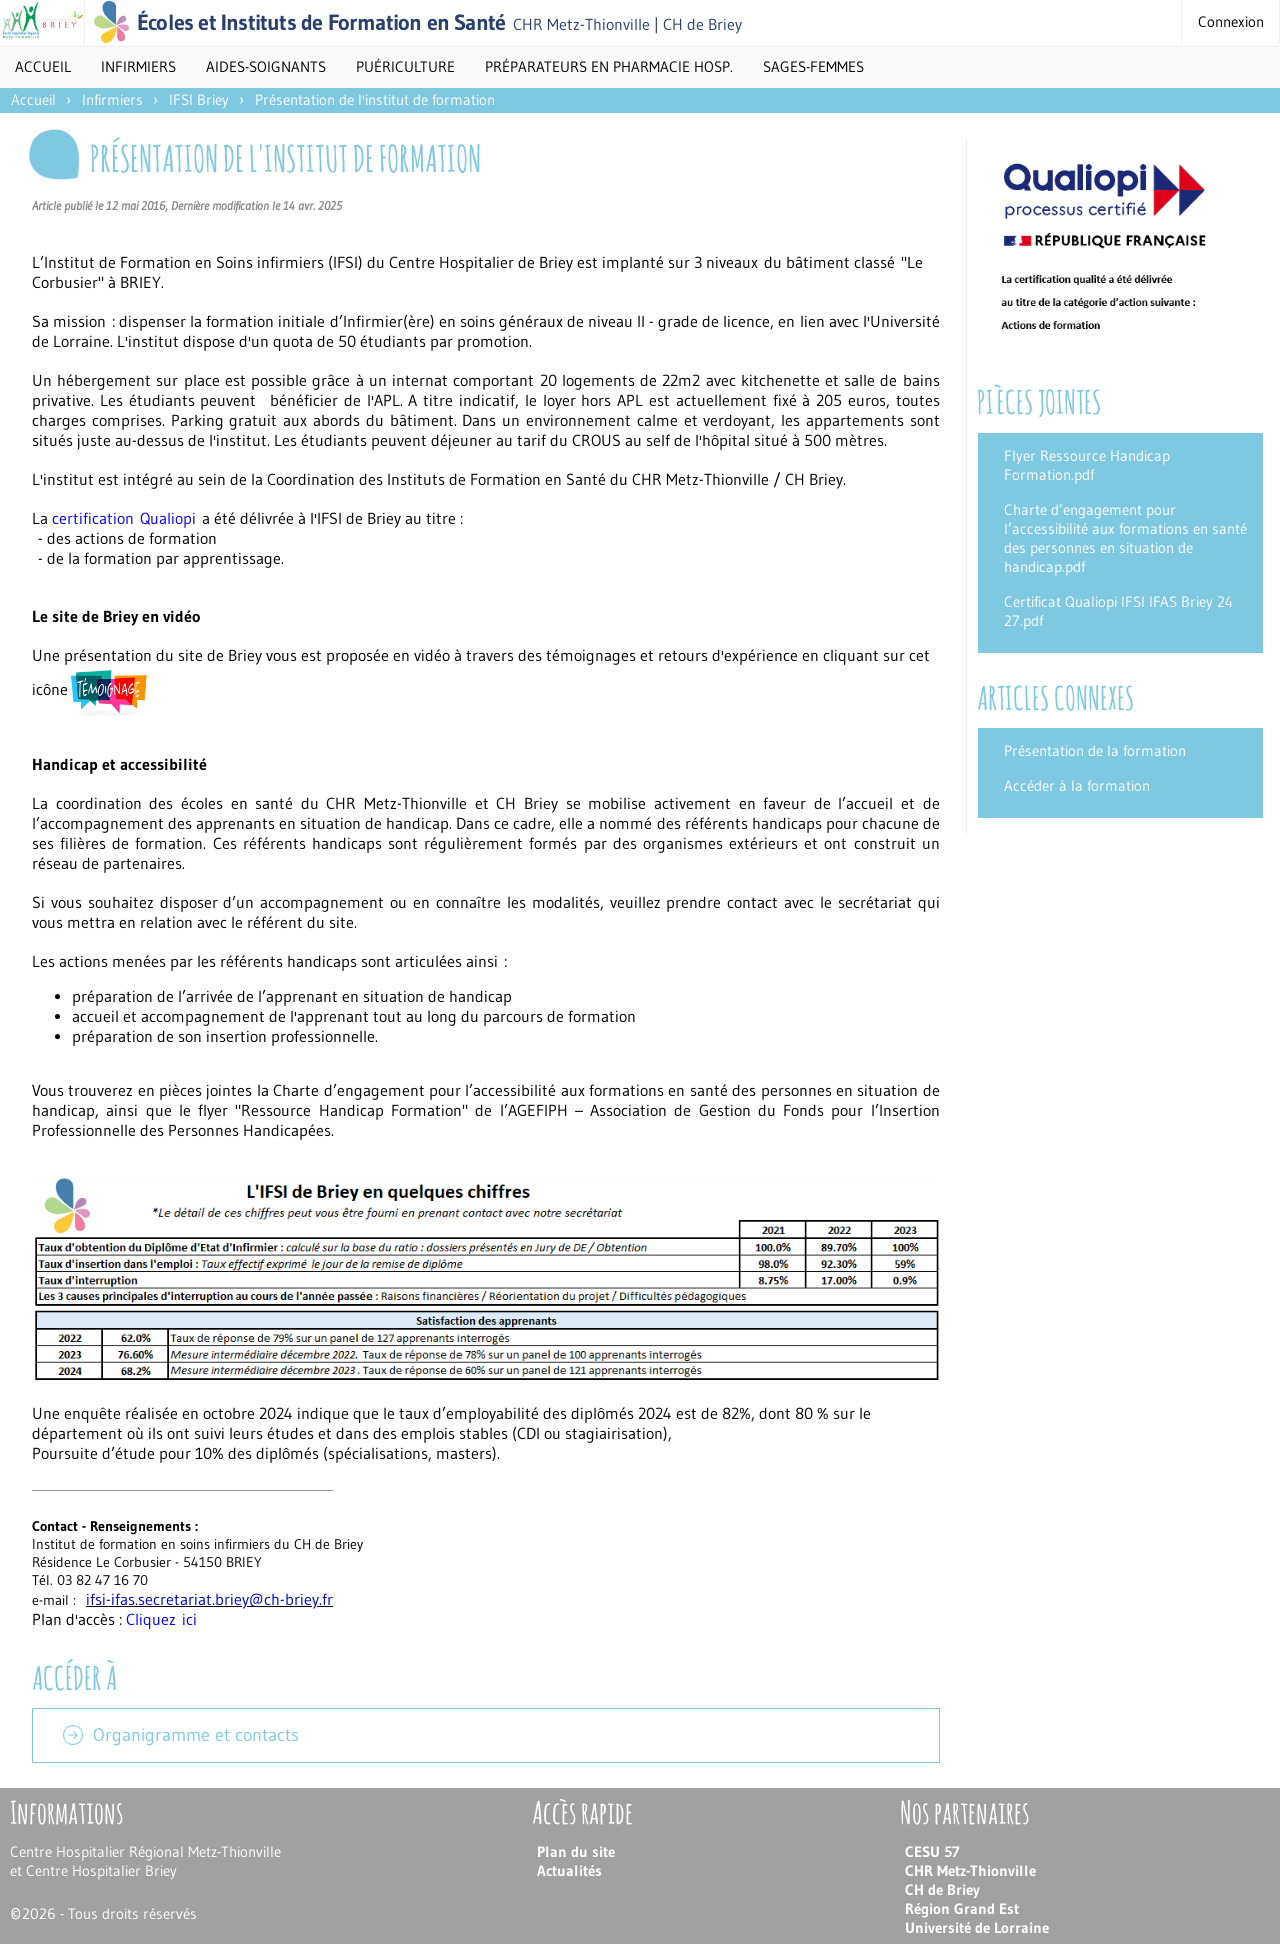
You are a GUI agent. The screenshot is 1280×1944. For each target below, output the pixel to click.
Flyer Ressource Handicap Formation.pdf (1087, 465)
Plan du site (576, 1851)
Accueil (43, 66)
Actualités (569, 1870)
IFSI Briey (199, 99)
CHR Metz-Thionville (970, 1870)
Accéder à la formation (1077, 785)
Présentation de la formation (1095, 750)
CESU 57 (932, 1851)
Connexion (1231, 21)
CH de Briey (942, 1889)
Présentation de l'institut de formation (375, 99)
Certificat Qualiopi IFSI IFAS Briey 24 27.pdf (1118, 611)
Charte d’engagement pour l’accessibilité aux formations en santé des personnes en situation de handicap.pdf (1125, 538)
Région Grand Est (962, 1908)
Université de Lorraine (977, 1927)
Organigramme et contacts (196, 1735)
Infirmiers (112, 99)
